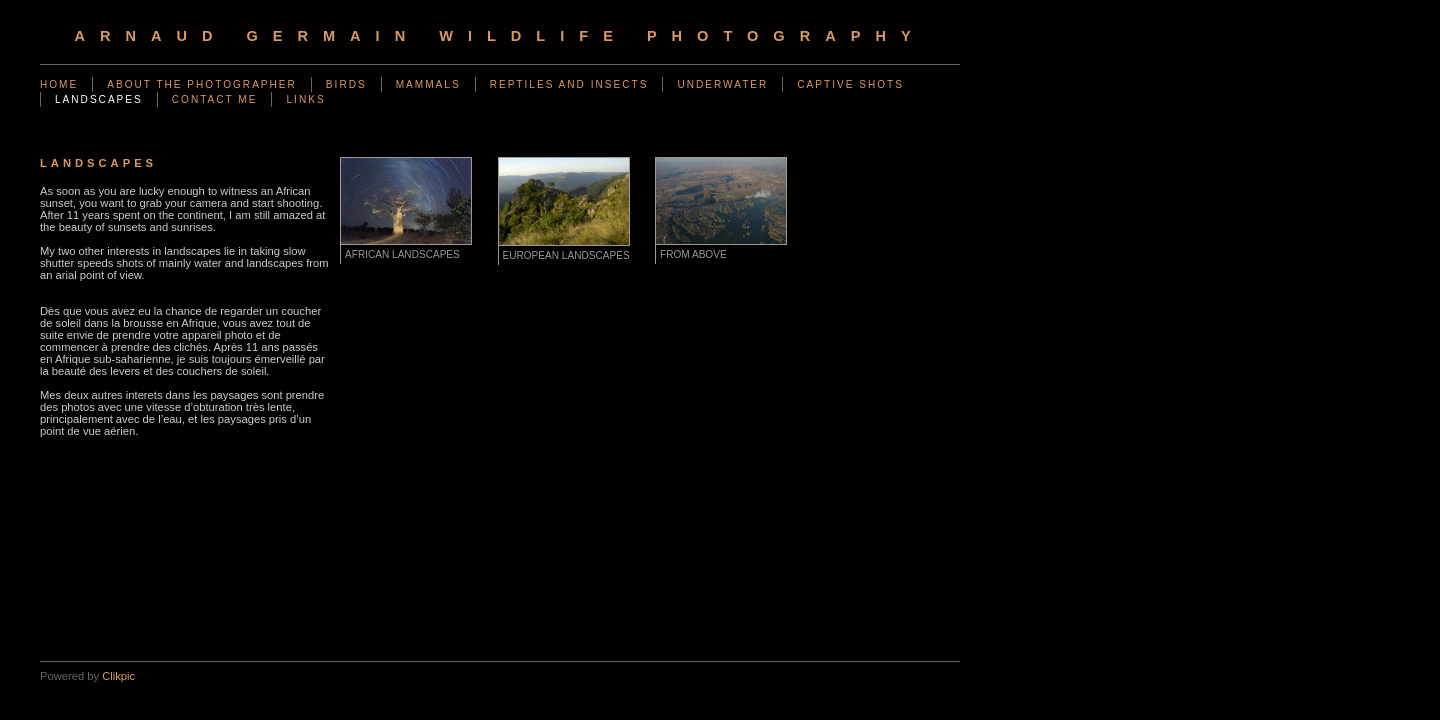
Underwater (722, 84)
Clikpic (118, 676)
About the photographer (202, 84)
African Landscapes (402, 254)
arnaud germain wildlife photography (499, 36)
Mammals (428, 84)
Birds (346, 84)
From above (693, 254)
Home (59, 84)
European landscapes (566, 255)
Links (305, 99)
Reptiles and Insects (569, 84)
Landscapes (99, 99)
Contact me (215, 99)
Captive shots (850, 84)
